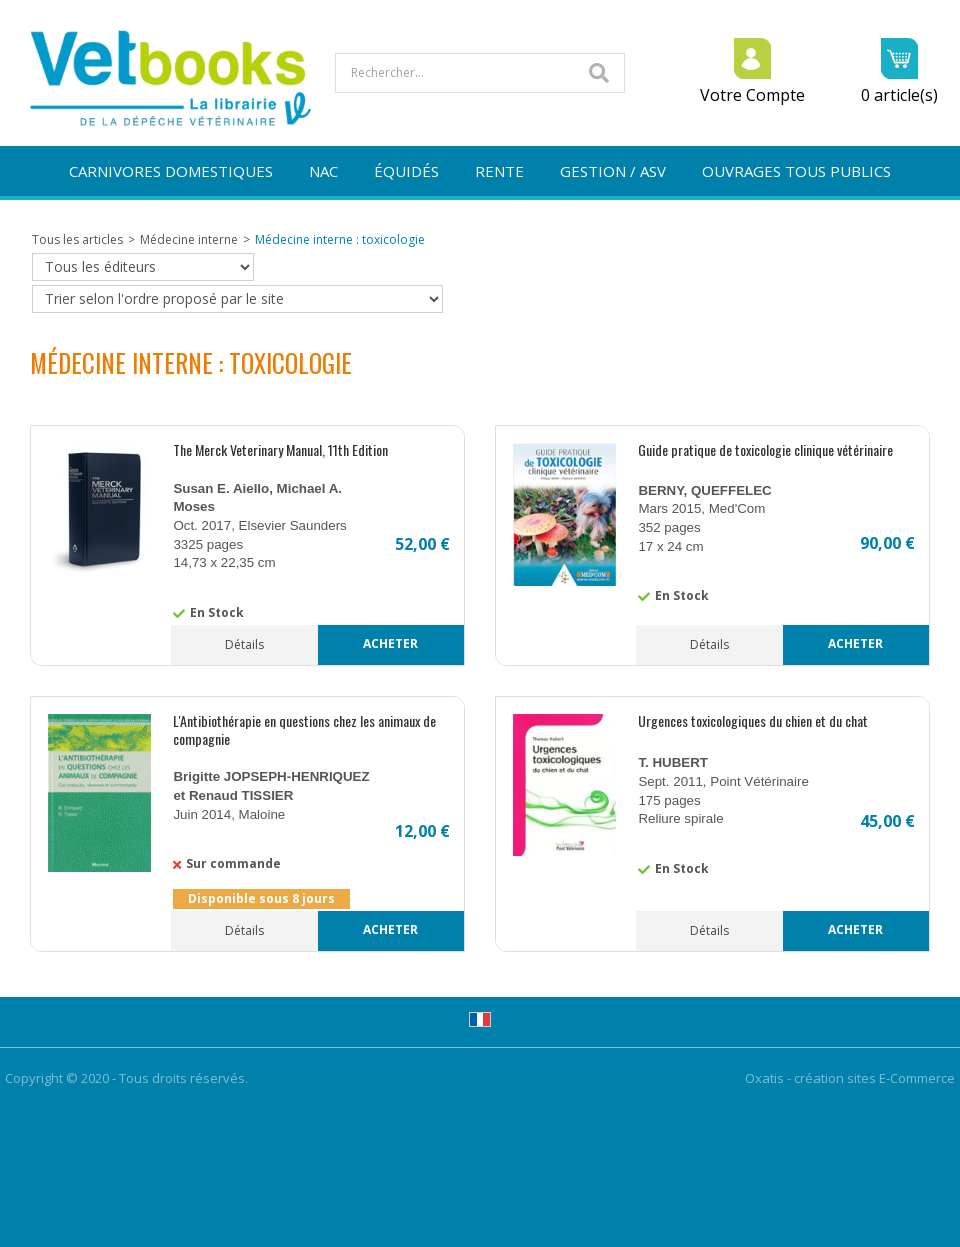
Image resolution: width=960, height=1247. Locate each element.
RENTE (499, 171)
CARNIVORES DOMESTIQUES (171, 171)
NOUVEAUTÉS (480, 221)
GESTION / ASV (613, 171)
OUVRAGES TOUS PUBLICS (796, 171)
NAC (323, 171)
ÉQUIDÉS (406, 171)
